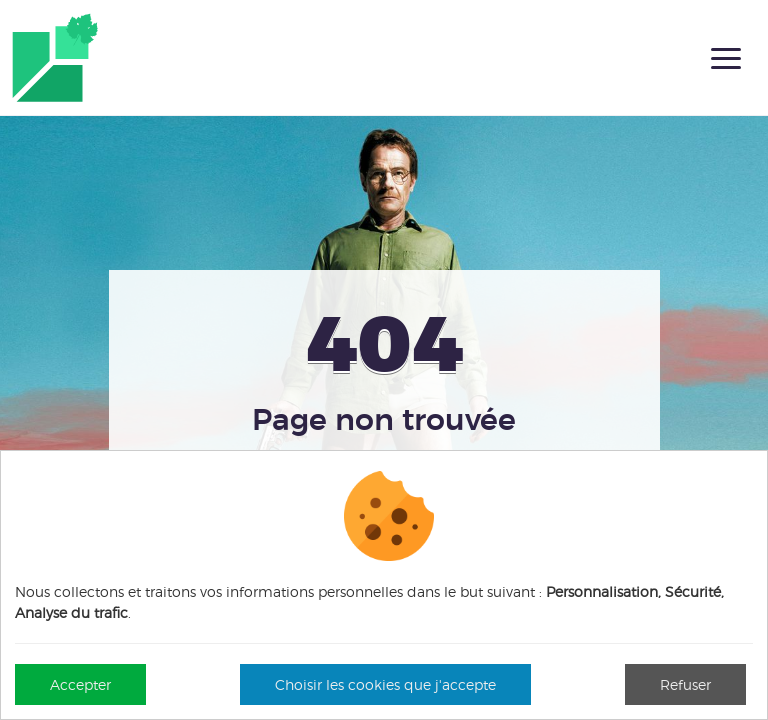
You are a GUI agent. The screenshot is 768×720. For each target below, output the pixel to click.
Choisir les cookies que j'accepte (385, 684)
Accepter (80, 684)
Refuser (685, 684)
